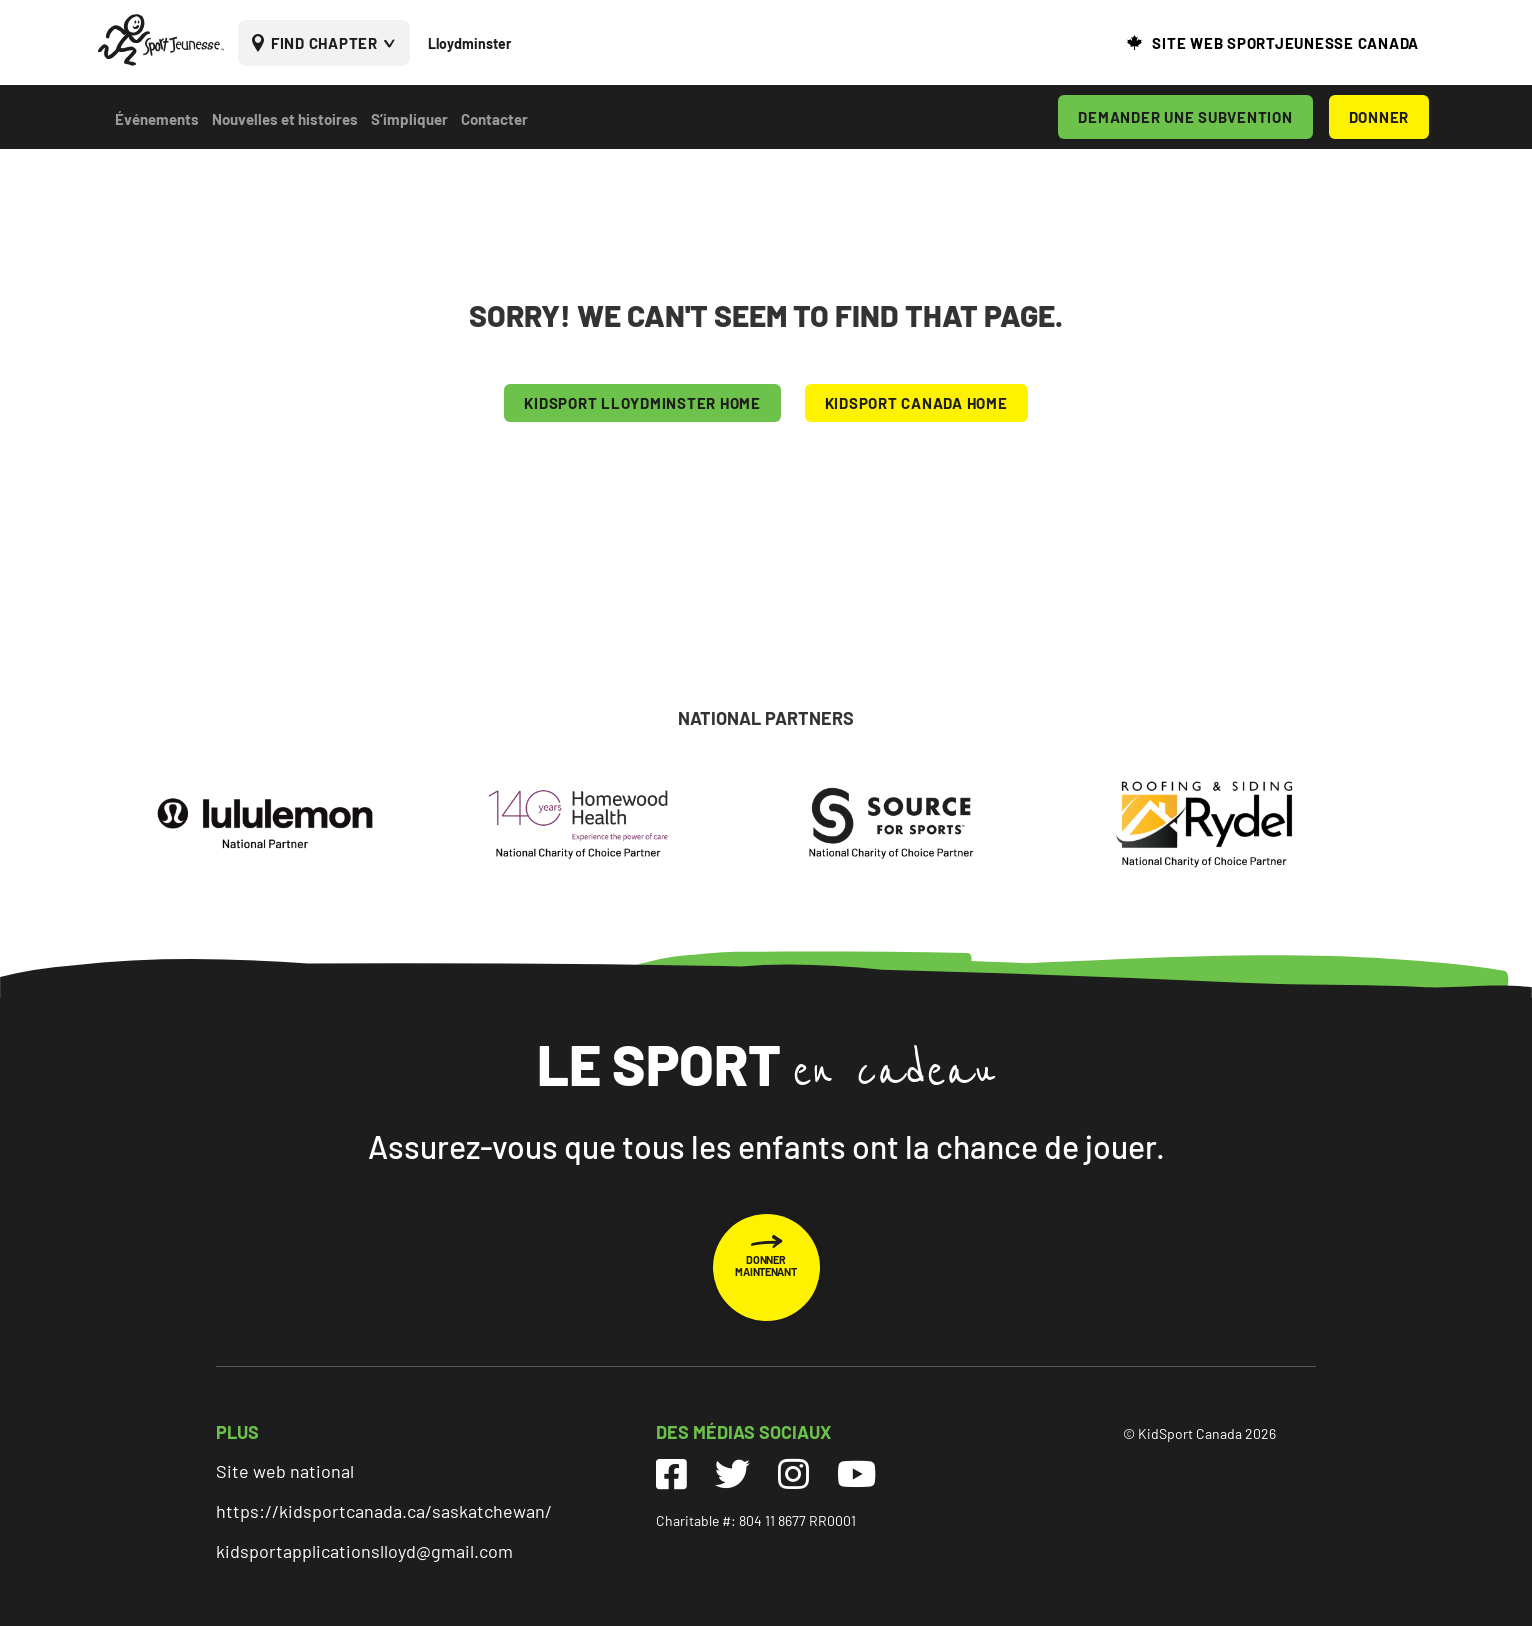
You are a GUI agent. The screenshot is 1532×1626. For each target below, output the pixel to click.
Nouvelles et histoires (285, 119)
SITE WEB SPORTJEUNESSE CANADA (1285, 43)
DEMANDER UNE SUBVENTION (1185, 117)
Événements (157, 119)
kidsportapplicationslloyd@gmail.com (364, 1551)
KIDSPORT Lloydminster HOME (642, 403)
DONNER (1379, 117)
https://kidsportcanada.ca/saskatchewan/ (384, 1511)
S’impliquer (409, 119)
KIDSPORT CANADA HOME (916, 403)
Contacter (494, 119)
